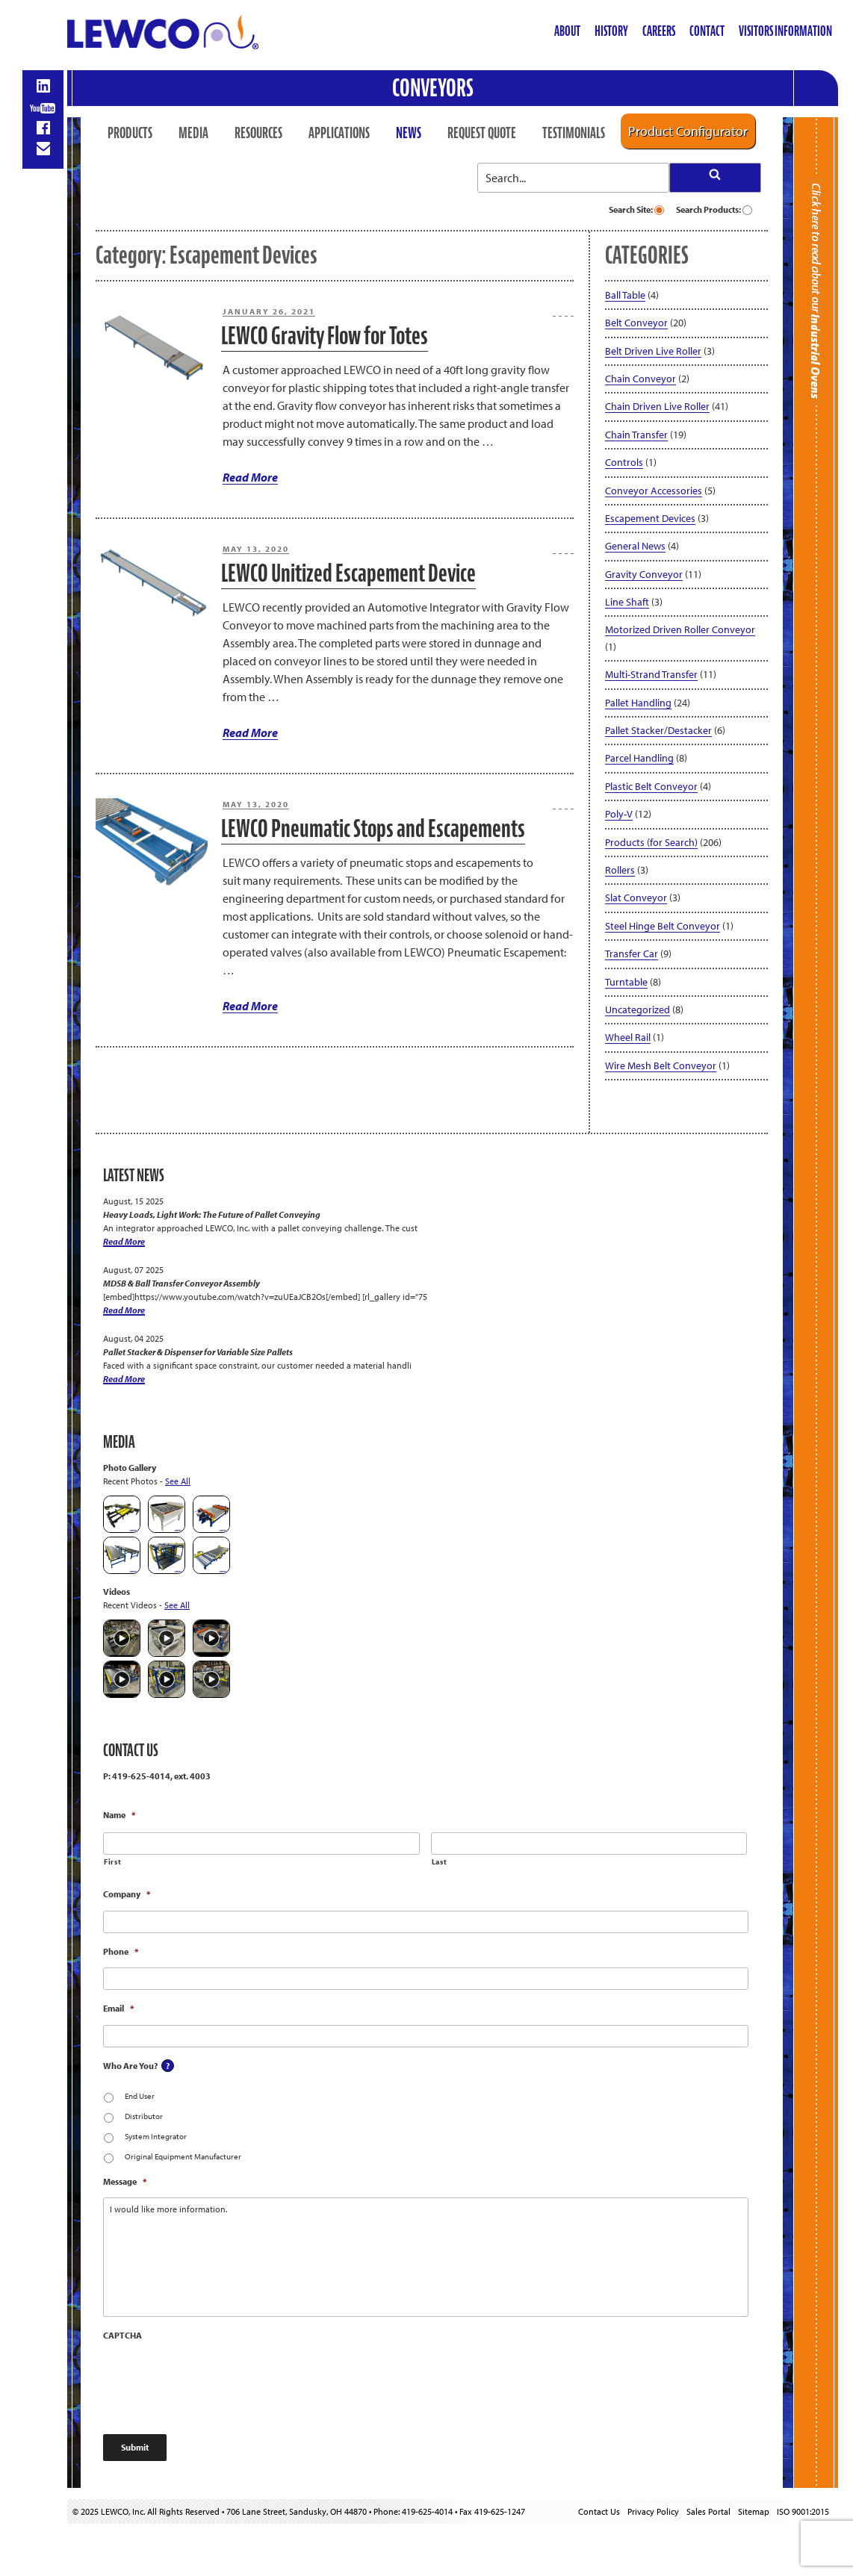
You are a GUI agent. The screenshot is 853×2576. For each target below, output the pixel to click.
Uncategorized (637, 1009)
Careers (658, 31)
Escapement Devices (650, 518)
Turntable (626, 982)
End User (140, 2096)
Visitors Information (785, 31)
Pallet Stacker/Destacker (658, 730)
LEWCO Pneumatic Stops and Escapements (373, 828)
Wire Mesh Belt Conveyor (660, 1065)
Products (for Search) (651, 842)
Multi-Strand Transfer (651, 674)
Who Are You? (130, 2065)
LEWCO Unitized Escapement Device (348, 573)
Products (130, 132)
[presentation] (216, 2381)
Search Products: (714, 209)
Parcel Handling (639, 758)
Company (126, 1894)
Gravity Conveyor (644, 574)
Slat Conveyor (636, 897)
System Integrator (156, 2136)
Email (118, 2008)
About (567, 31)
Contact (707, 31)
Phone (120, 1951)
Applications (339, 132)
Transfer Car (631, 953)
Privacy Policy (653, 2511)
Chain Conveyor (640, 378)
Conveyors (433, 88)
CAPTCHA (122, 2335)
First (112, 1862)
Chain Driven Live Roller (657, 406)
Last (439, 1862)
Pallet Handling (638, 702)
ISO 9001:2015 (803, 2511)
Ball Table (625, 295)
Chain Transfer (636, 434)
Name (119, 1814)
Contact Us (599, 2511)
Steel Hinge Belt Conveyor (662, 926)
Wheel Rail (628, 1037)
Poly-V (619, 814)
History (611, 31)
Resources (258, 132)
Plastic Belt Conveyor (651, 786)
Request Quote (481, 132)
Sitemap (753, 2511)
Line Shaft (627, 602)
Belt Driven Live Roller (653, 351)
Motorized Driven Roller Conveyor (680, 629)
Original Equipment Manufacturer (183, 2156)
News (408, 132)
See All (177, 1481)
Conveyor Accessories (653, 490)
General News (635, 546)
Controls (624, 462)
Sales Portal (708, 2511)
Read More (250, 477)
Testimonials (573, 132)
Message (124, 2181)
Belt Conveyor (636, 322)
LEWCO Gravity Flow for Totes (324, 336)
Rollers (620, 870)
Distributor (144, 2116)
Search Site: (636, 209)
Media (193, 132)
